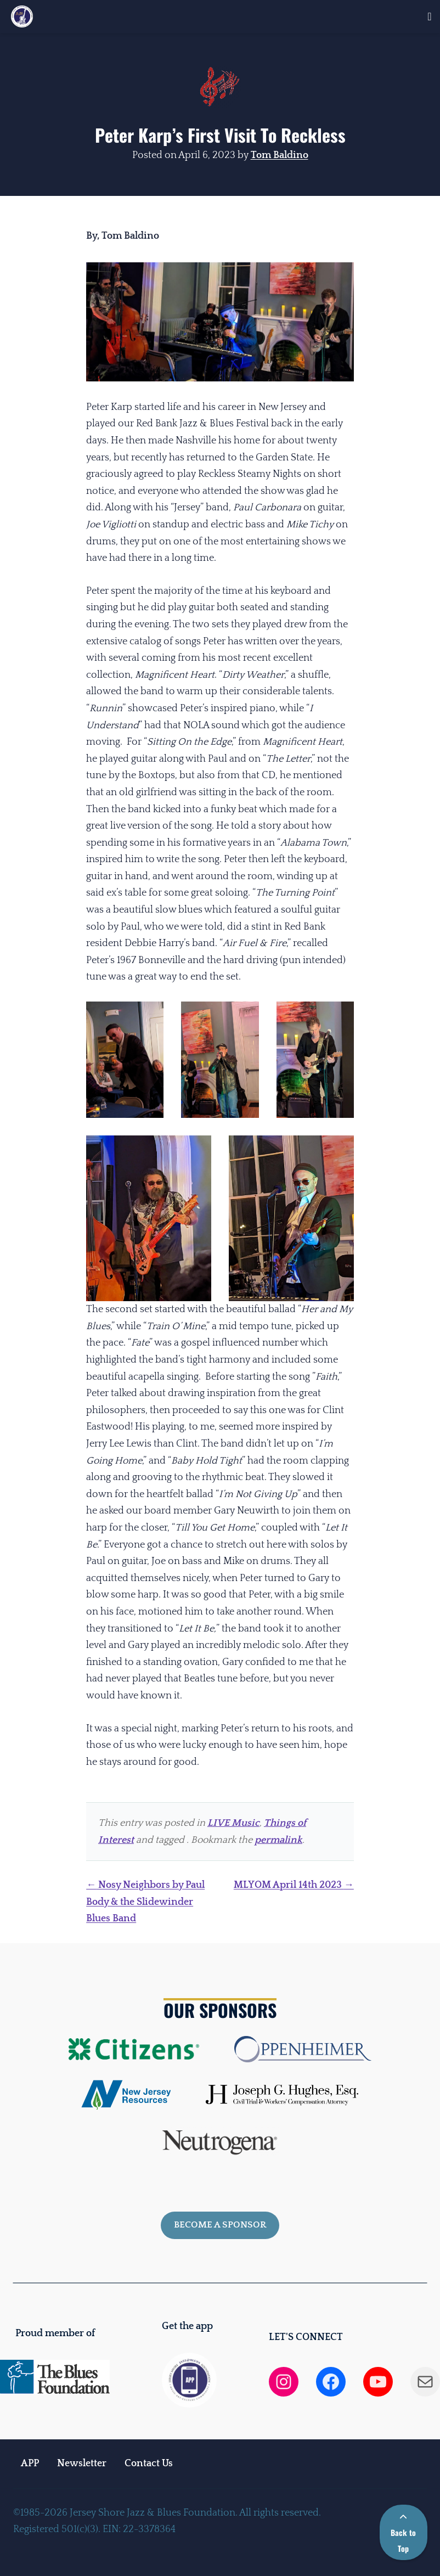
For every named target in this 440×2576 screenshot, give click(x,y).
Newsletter (81, 2463)
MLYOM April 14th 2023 (294, 1885)
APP (30, 2463)
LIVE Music (233, 1823)
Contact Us (149, 2463)
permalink (278, 1840)
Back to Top (403, 2533)
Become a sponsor (220, 2225)
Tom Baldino (279, 155)
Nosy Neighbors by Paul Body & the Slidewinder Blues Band (145, 1902)
